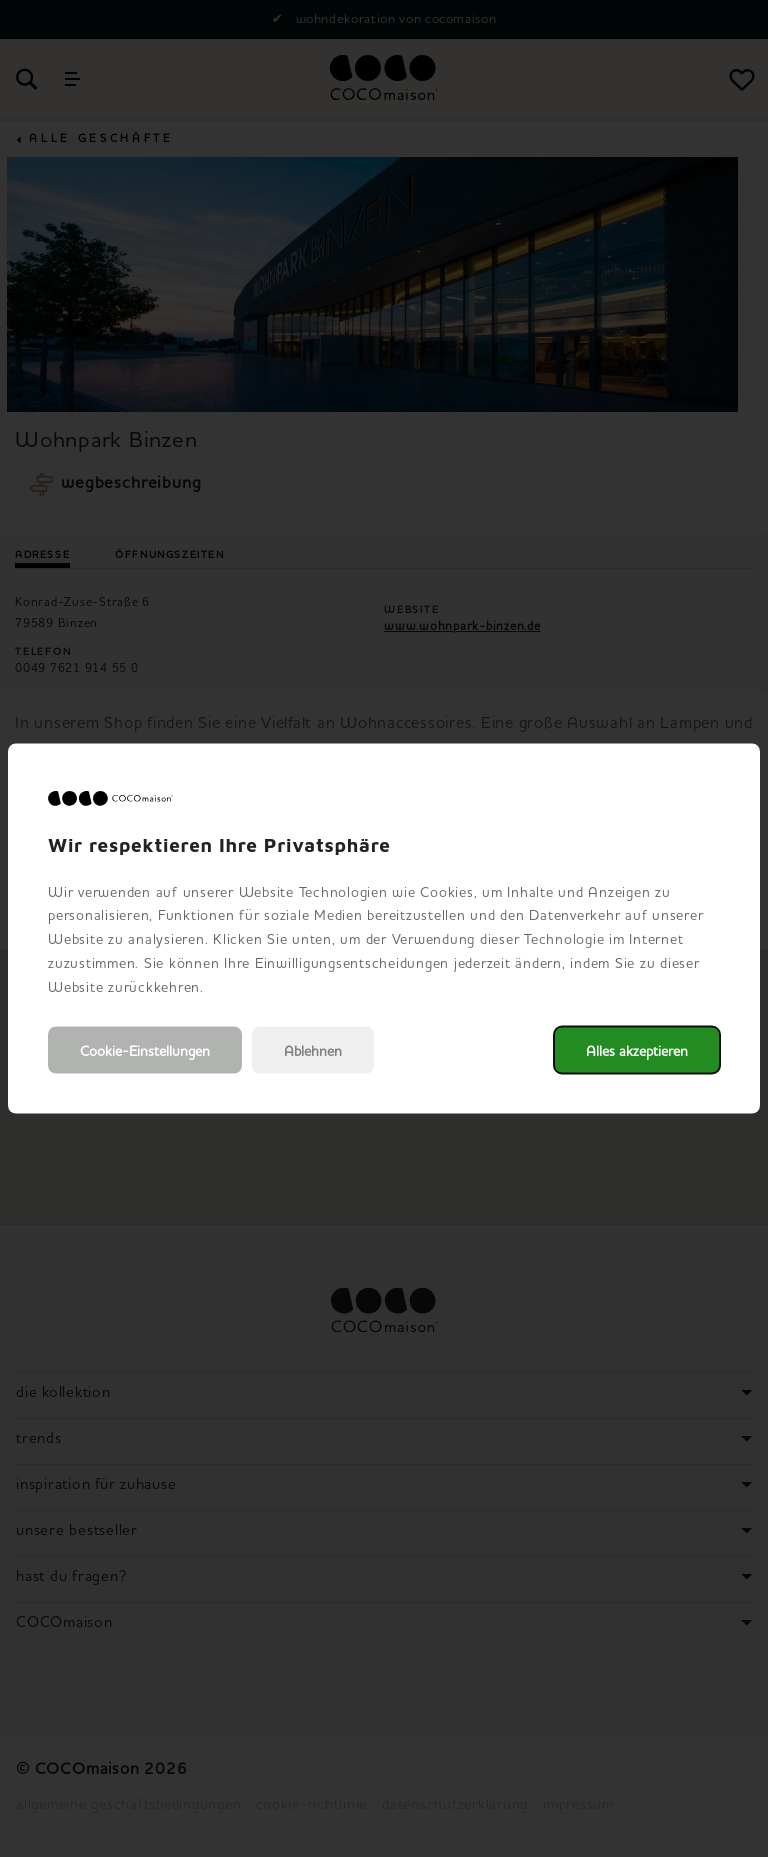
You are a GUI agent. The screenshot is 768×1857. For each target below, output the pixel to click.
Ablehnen (313, 1050)
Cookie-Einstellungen (145, 1050)
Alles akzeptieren (637, 1050)
